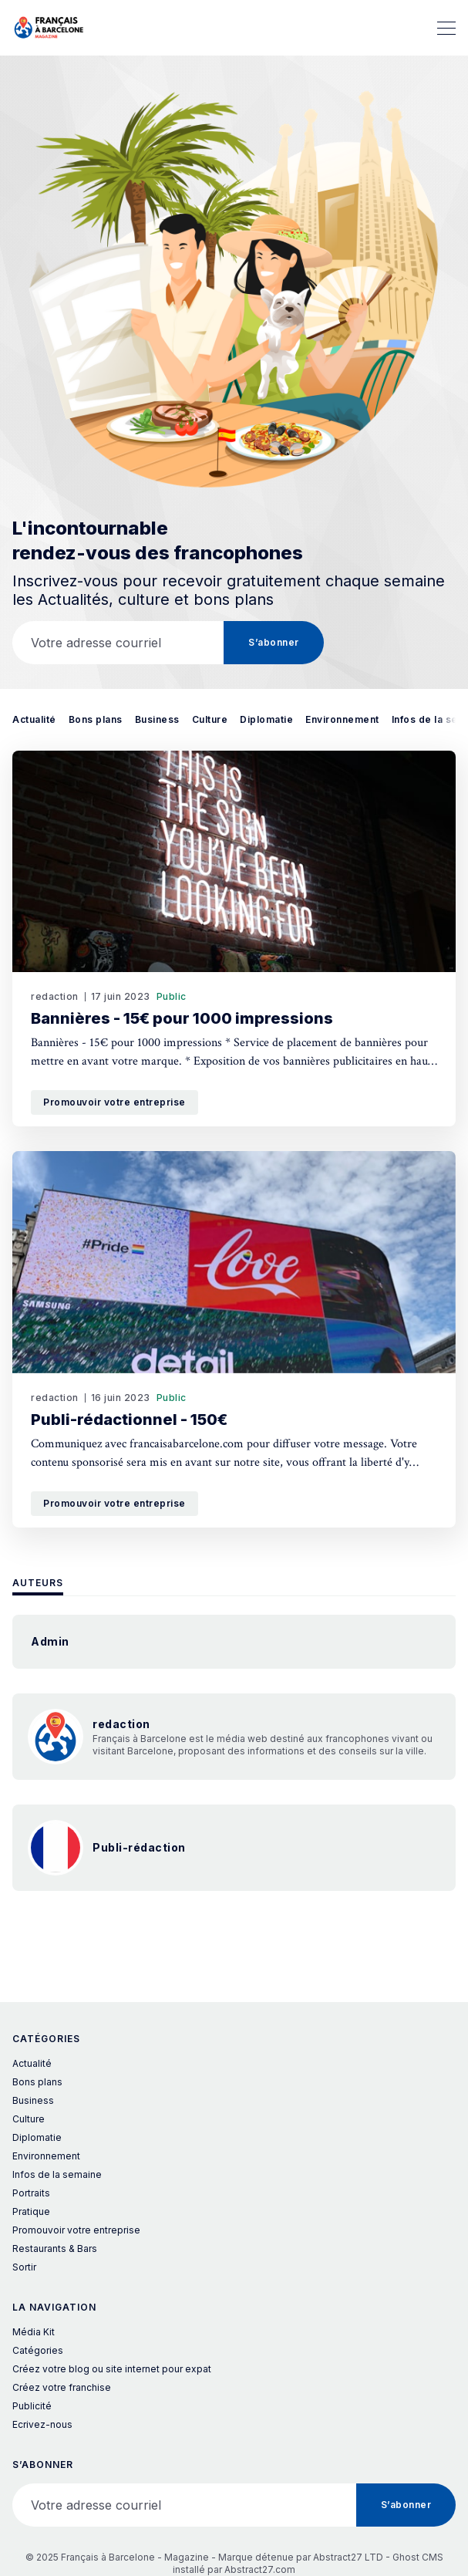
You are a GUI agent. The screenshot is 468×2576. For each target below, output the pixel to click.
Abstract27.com (259, 2569)
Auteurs (37, 1582)
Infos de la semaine (57, 2174)
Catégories (37, 2350)
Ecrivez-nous (42, 2424)
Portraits (31, 2193)
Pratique (31, 2211)
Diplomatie (266, 719)
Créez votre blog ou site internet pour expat (111, 2369)
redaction (55, 996)
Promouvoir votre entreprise (114, 1102)
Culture (210, 719)
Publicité (32, 2406)
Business (157, 719)
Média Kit (33, 2332)
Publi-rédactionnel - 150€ (129, 1419)
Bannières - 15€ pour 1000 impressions (182, 1018)
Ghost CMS (417, 2557)
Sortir (24, 2267)
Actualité (34, 719)
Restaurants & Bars (54, 2248)
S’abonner (273, 642)
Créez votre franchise (61, 2387)
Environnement (342, 719)
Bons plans (96, 719)
